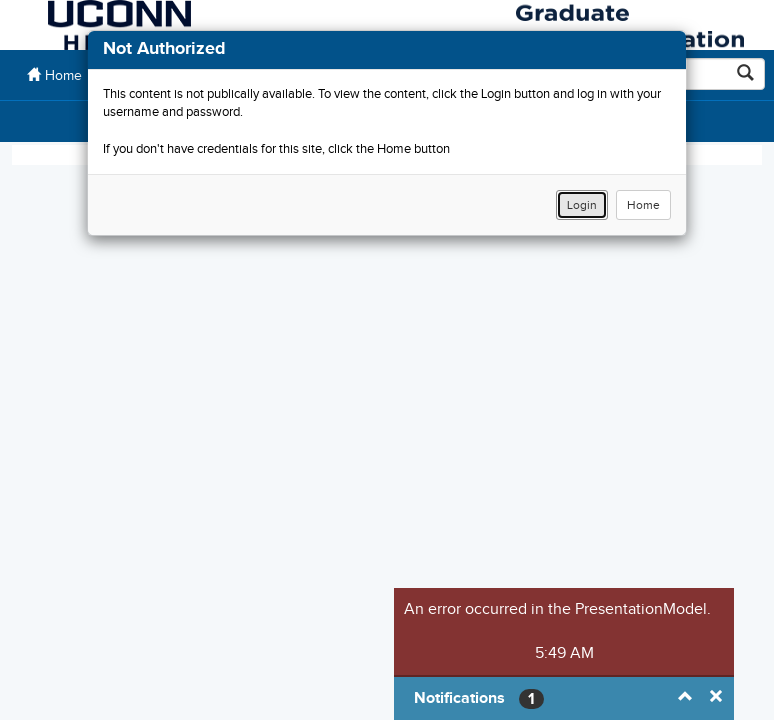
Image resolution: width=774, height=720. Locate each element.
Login (582, 205)
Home (643, 205)
